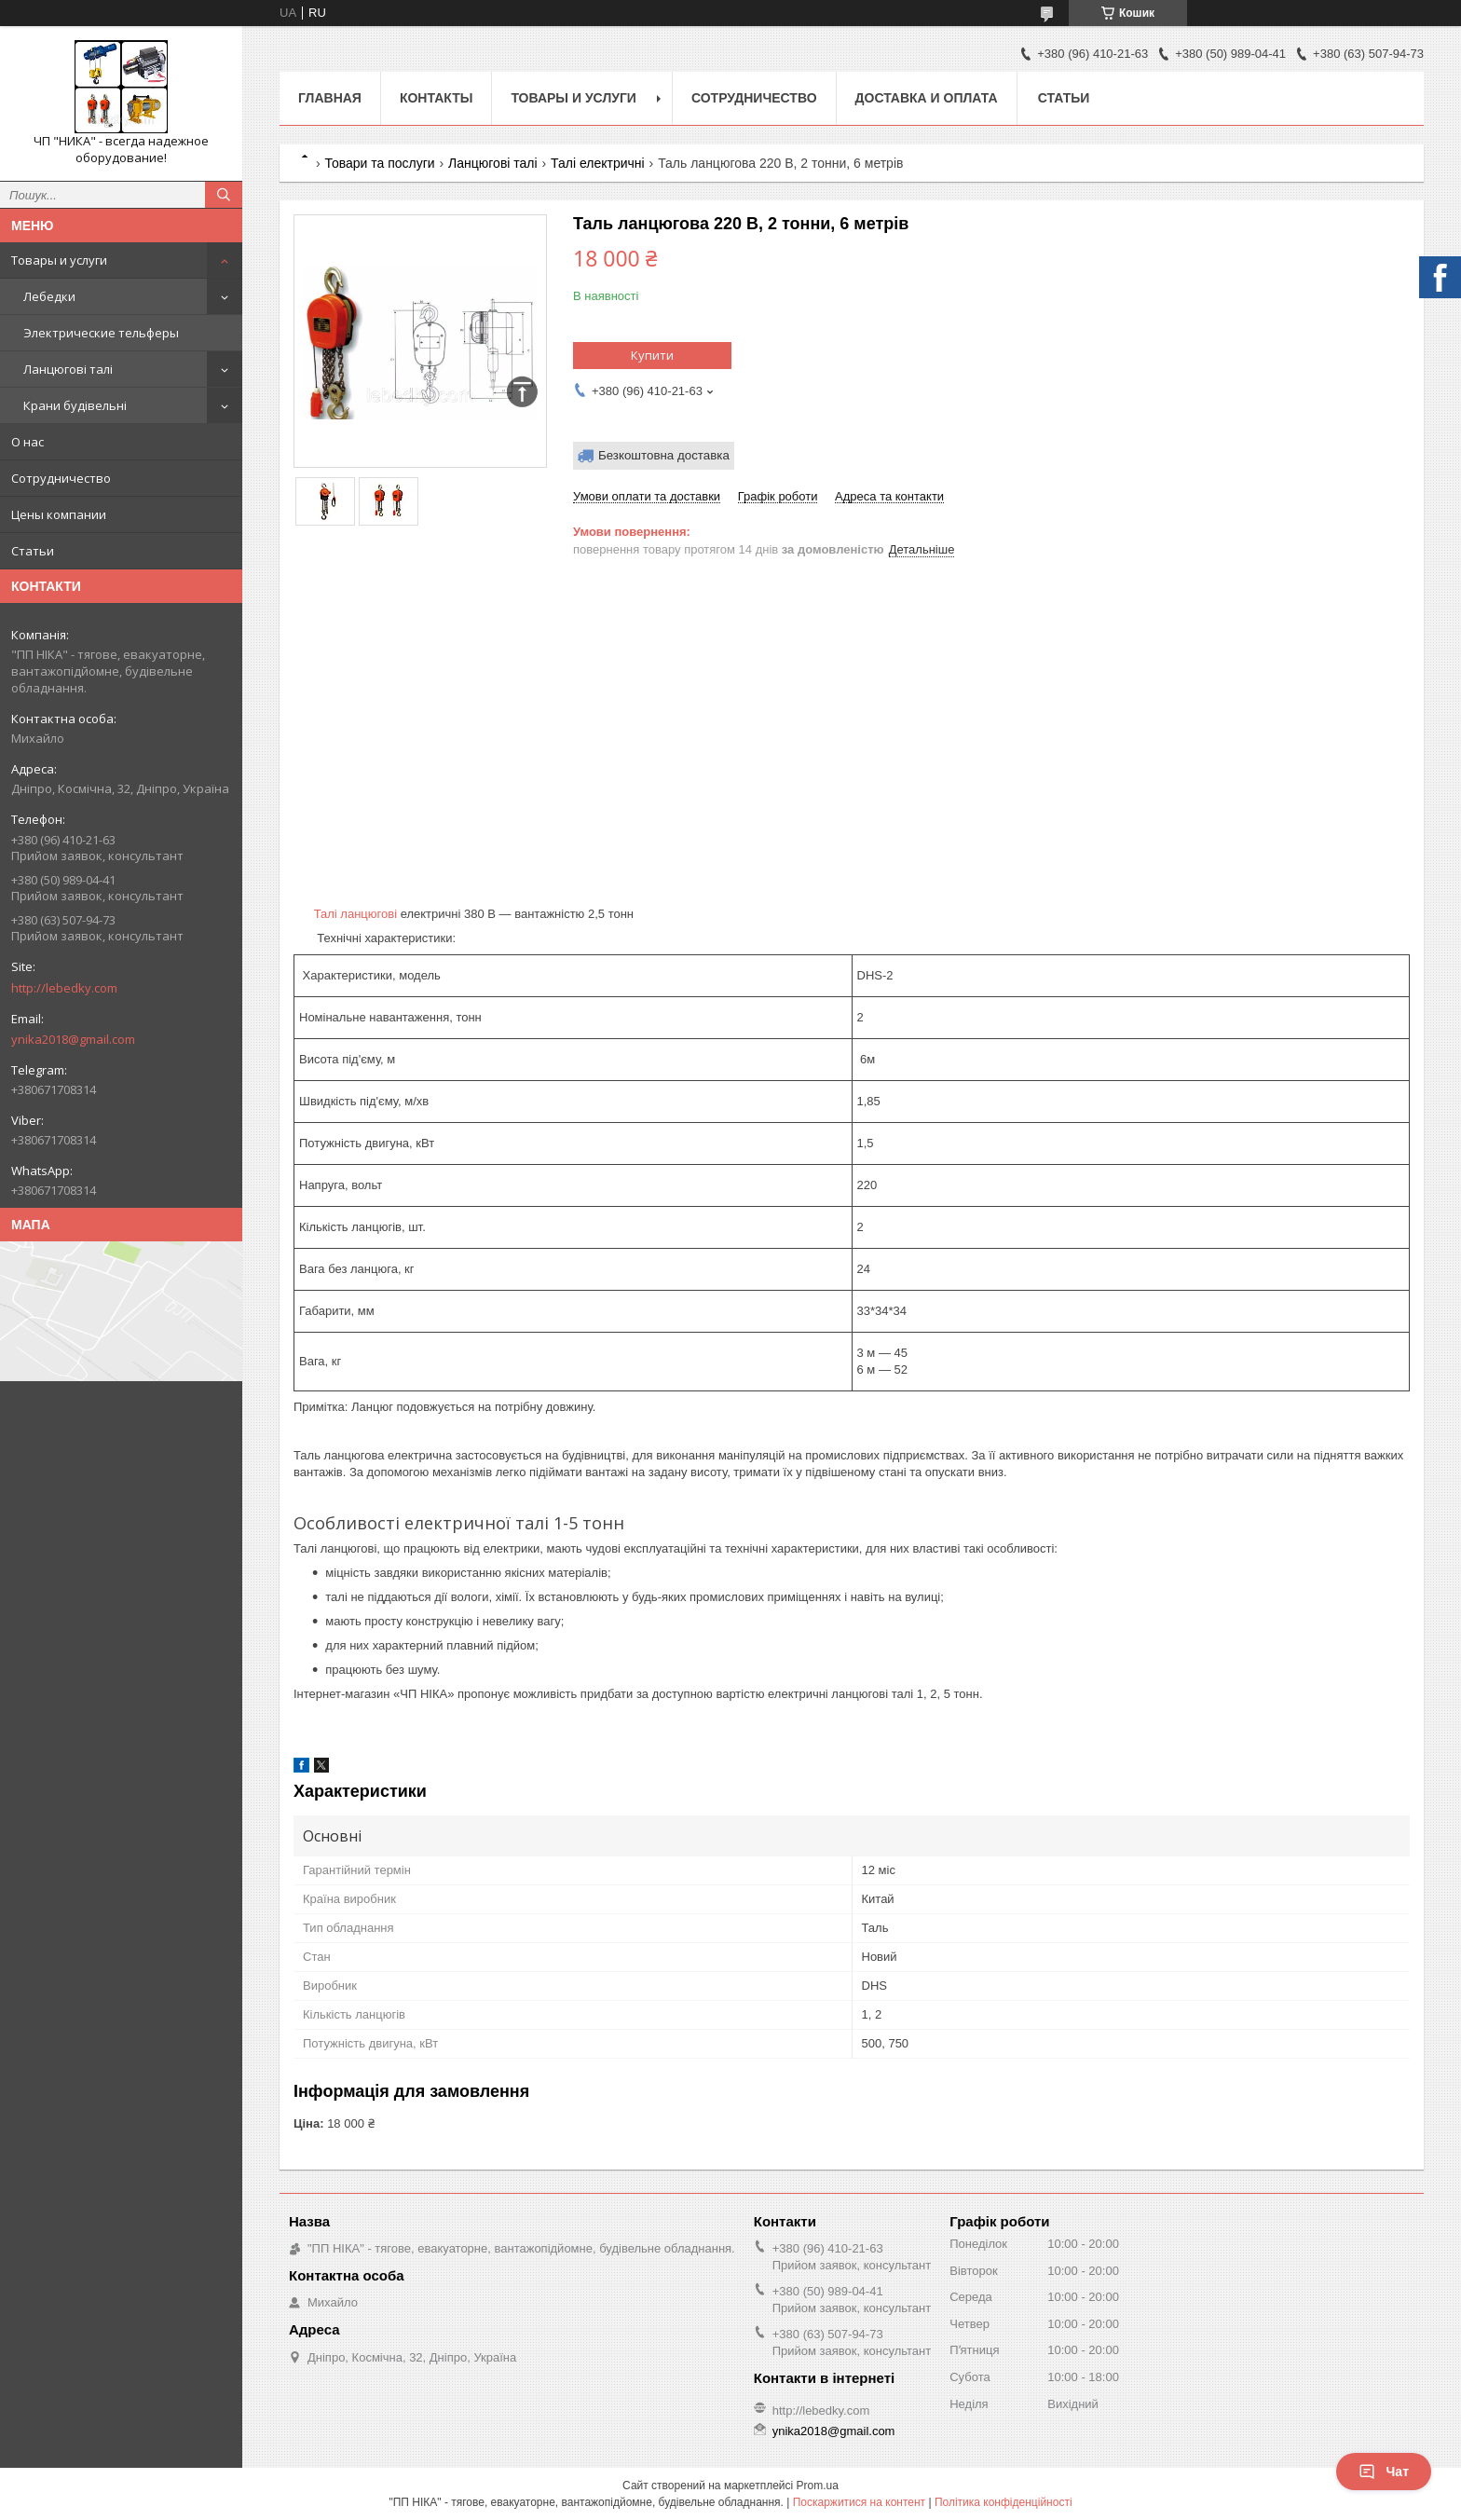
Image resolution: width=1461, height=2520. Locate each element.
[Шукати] (223, 195)
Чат (1384, 2471)
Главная (330, 97)
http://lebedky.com (64, 987)
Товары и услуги (59, 260)
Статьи (32, 550)
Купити (652, 355)
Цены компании (58, 514)
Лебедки (49, 296)
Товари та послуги (379, 163)
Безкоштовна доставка (664, 455)
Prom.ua (818, 2485)
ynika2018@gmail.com (73, 1039)
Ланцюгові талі (68, 369)
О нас (27, 441)
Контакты (436, 97)
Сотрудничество (61, 478)
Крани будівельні (75, 405)
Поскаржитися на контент (859, 2502)
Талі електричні (598, 163)
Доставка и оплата (926, 97)
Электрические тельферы (101, 332)
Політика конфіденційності (1003, 2502)
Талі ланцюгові (355, 914)
